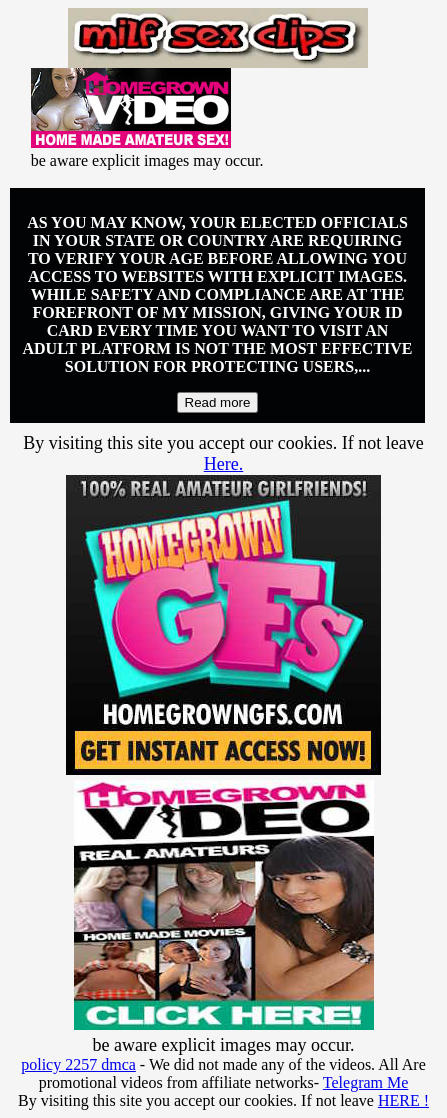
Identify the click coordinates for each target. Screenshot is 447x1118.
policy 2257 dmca (78, 1064)
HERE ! (403, 1100)
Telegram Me (366, 1082)
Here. (223, 464)
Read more (218, 402)
